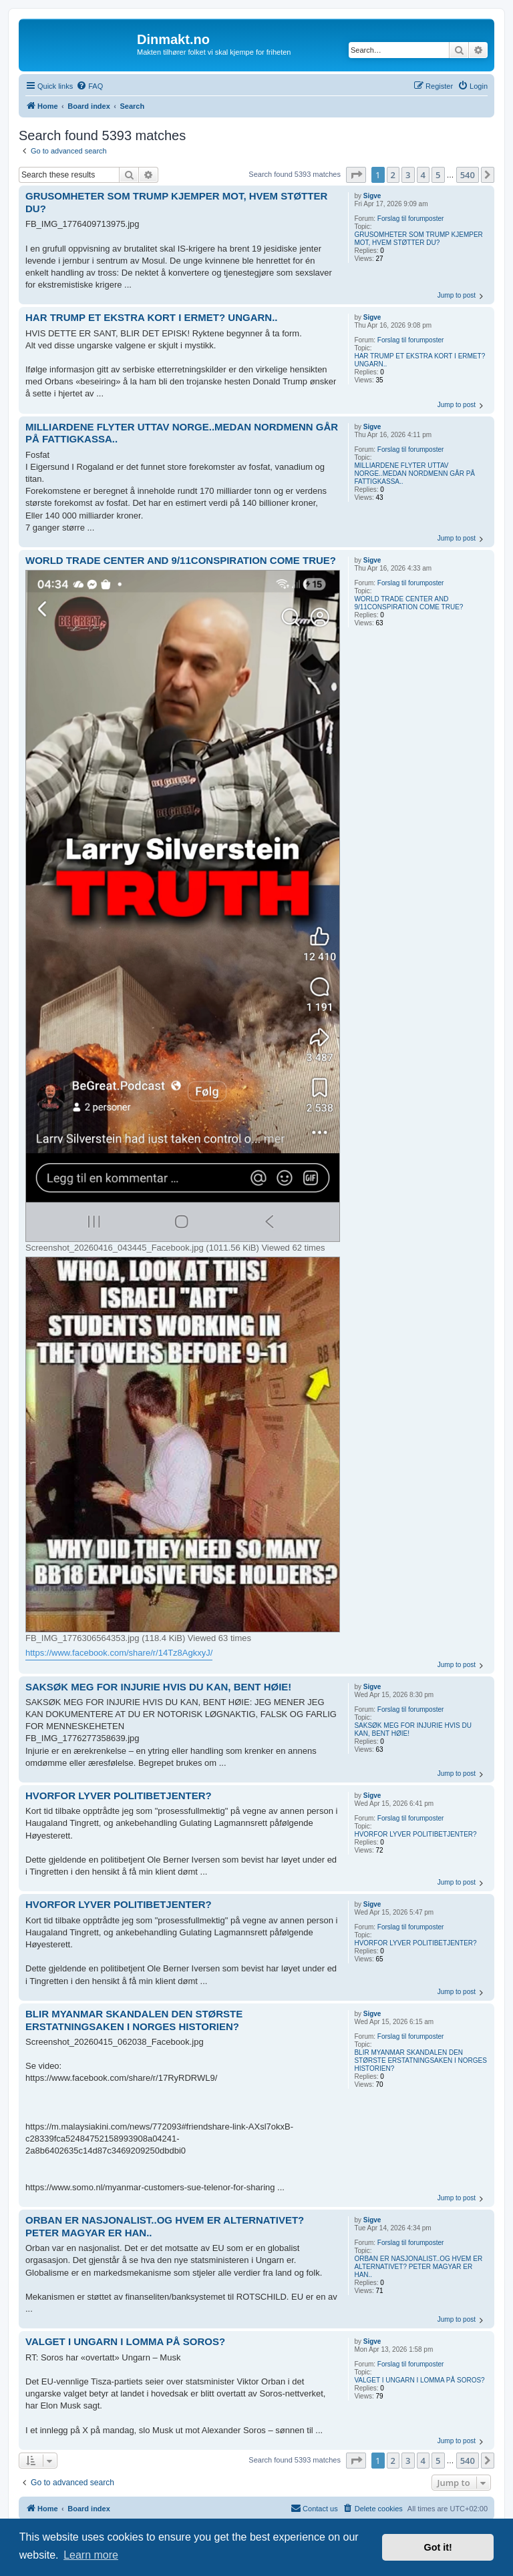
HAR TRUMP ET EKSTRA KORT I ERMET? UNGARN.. (419, 360)
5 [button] (438, 175)
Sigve (372, 196)
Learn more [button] (90, 2555)
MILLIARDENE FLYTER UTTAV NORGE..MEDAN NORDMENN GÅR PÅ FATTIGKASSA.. (414, 473)
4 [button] (423, 175)
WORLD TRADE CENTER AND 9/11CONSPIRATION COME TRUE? (408, 603)
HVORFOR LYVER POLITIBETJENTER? (415, 1834)
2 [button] (393, 175)
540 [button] (467, 175)
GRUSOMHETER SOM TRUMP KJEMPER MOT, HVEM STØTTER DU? (418, 238)
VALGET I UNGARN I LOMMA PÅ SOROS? (419, 2380)
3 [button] (407, 175)
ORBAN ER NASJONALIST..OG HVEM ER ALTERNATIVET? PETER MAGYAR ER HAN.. (418, 2266)
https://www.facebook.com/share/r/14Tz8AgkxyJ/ (118, 1653)
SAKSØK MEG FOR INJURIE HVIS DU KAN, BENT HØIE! (413, 1729)
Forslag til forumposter (410, 218)
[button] (356, 175)
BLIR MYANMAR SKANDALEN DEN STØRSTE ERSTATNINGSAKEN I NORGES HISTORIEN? (420, 2060)
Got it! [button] (438, 2547)
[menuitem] (89, 86)
